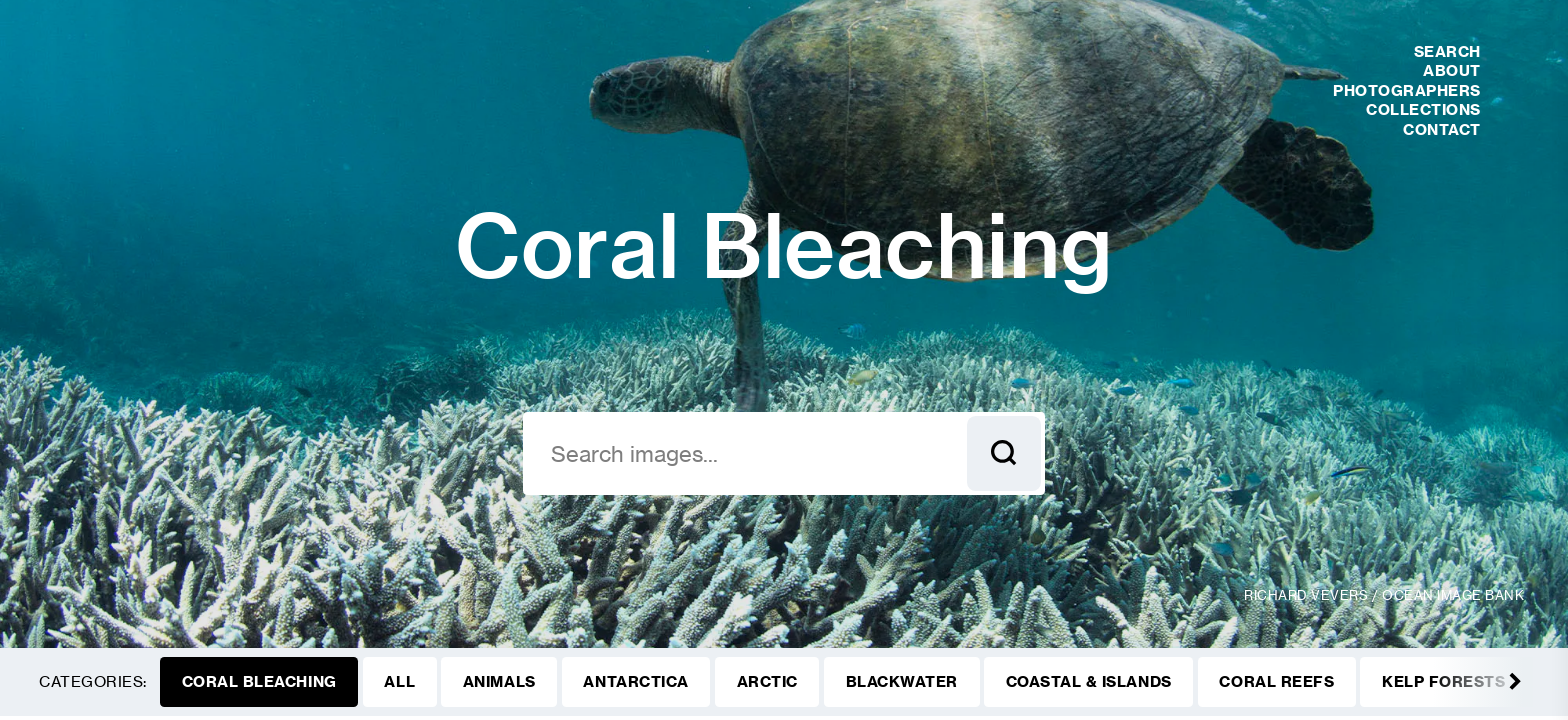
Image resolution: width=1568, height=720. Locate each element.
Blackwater (902, 681)
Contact (1442, 129)
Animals (499, 681)
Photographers (1407, 90)
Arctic (767, 681)
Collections (1423, 109)
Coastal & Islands (1089, 681)
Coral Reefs (1276, 681)
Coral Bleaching (259, 681)
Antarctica (635, 681)
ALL (399, 681)
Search (1447, 51)
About (1452, 70)
